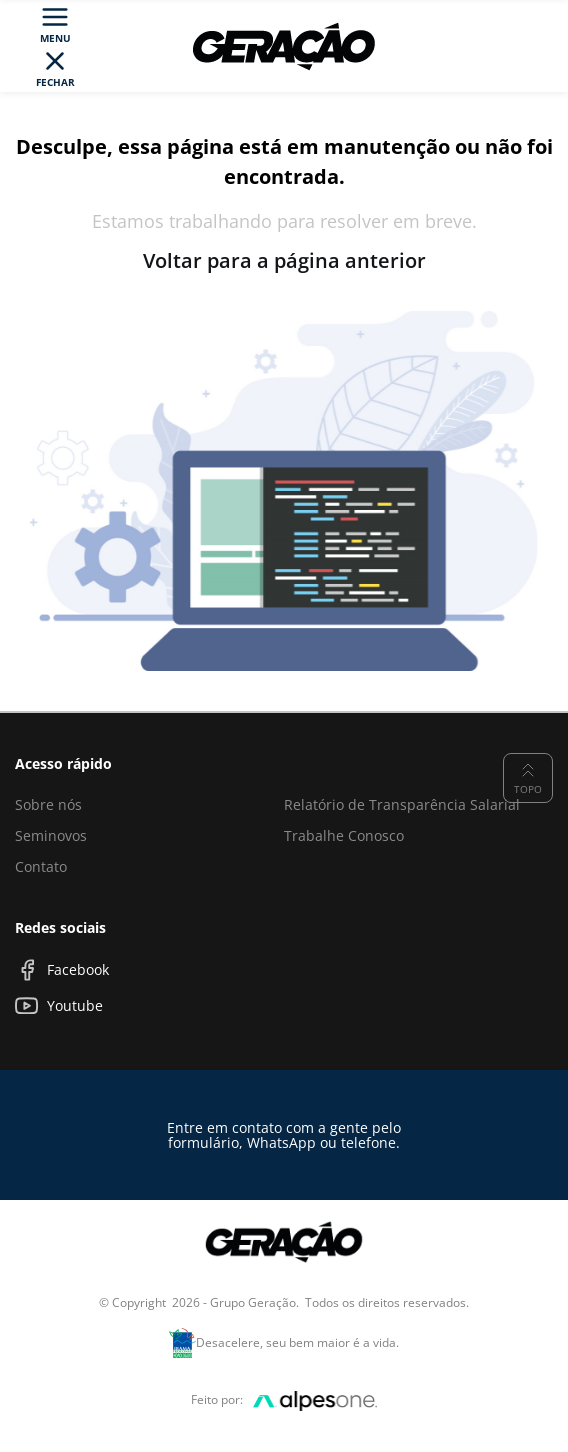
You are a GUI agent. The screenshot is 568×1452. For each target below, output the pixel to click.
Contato (41, 866)
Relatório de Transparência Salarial (402, 804)
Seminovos (51, 835)
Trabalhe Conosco (344, 835)
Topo (528, 777)
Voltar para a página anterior (284, 261)
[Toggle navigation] (55, 46)
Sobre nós (48, 804)
